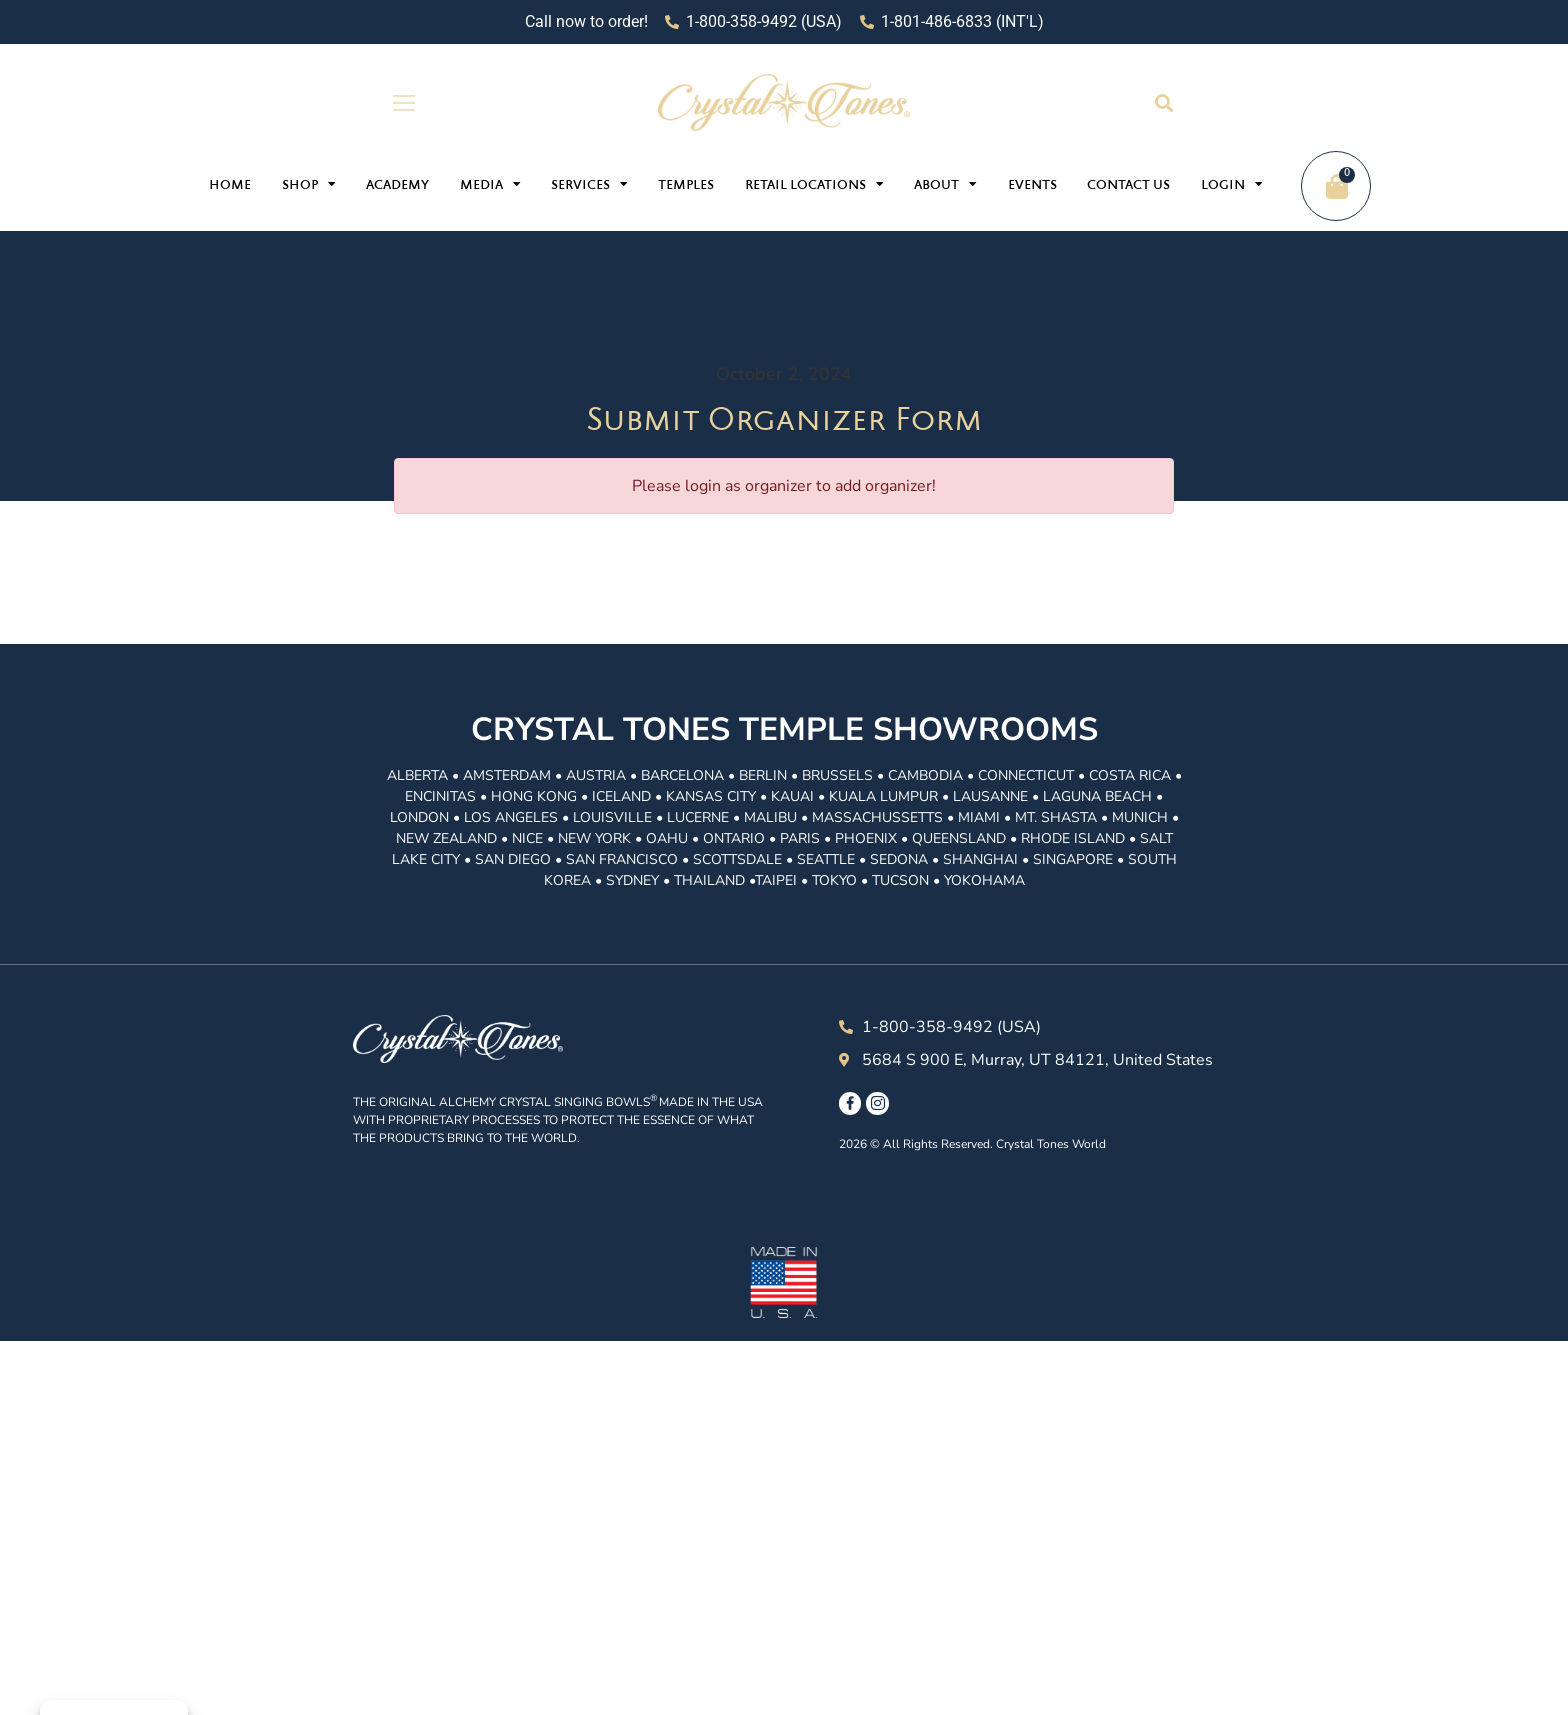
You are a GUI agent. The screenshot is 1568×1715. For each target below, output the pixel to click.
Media (490, 184)
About (945, 184)
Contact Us (1128, 186)
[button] (1163, 102)
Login (1232, 184)
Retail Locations (814, 184)
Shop (309, 184)
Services (589, 184)
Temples (686, 186)
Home (230, 186)
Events (1032, 186)
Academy (397, 186)
